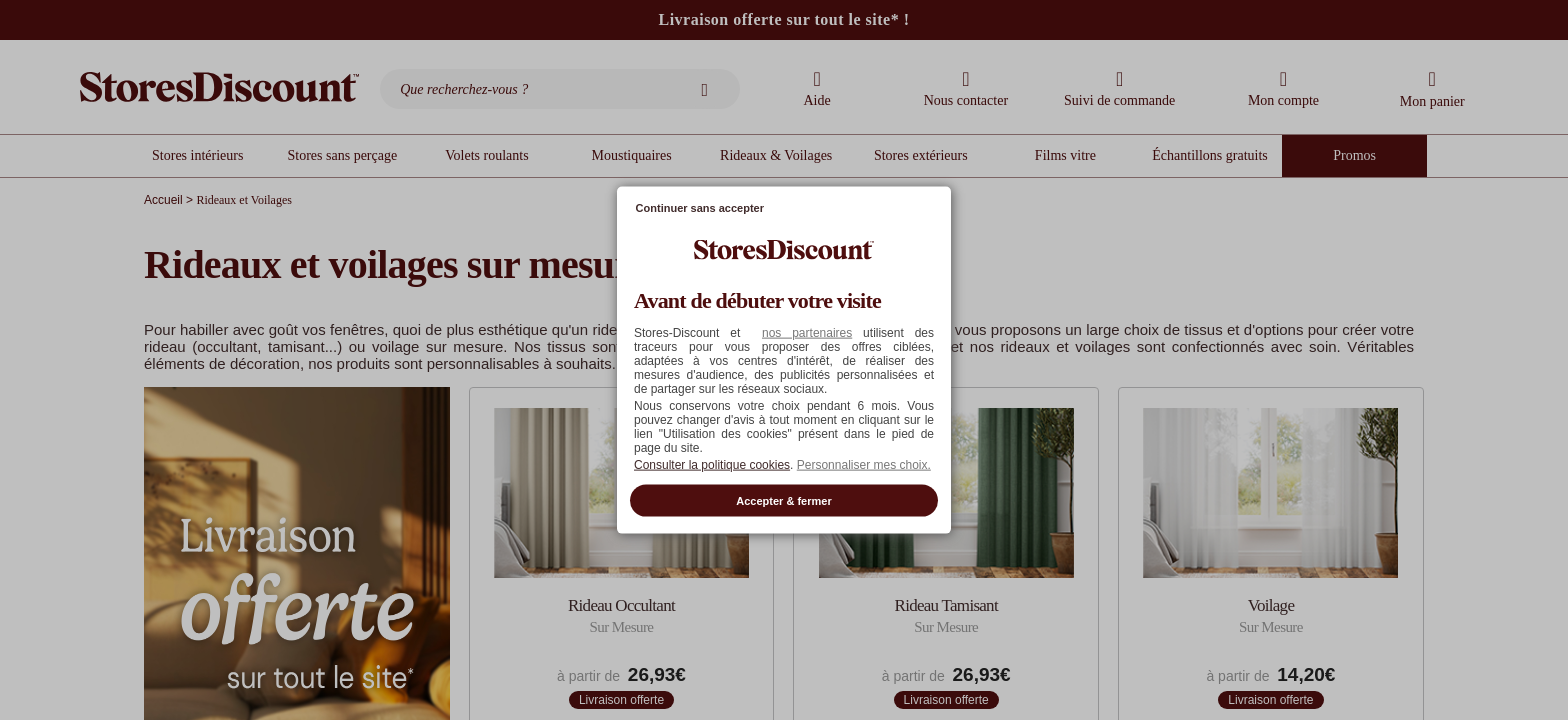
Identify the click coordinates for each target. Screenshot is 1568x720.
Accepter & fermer (783, 500)
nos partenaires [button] (807, 332)
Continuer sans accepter (700, 208)
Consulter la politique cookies (712, 464)
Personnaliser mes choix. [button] (864, 464)
